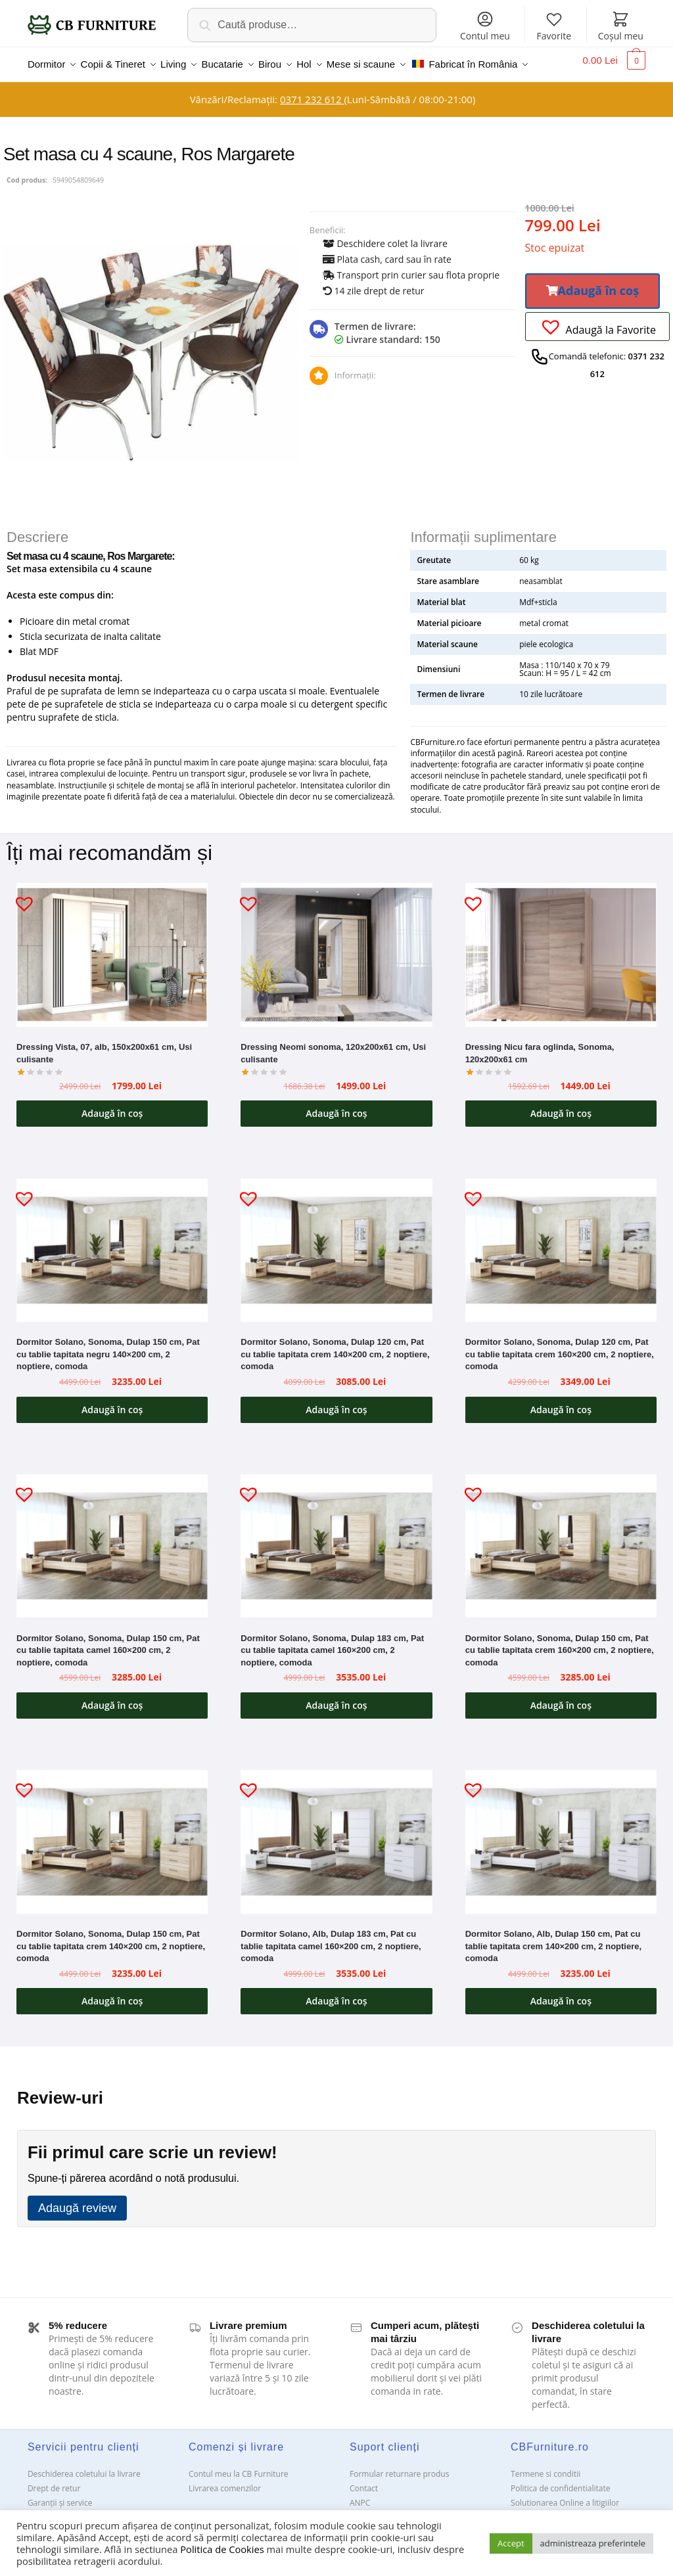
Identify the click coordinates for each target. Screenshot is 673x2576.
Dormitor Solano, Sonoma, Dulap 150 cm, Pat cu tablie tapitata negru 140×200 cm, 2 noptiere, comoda (108, 1372)
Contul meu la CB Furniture (239, 2492)
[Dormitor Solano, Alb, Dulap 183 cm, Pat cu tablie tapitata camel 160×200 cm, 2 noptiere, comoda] (336, 1860)
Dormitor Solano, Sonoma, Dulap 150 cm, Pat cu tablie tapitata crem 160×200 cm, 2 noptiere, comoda (559, 1669)
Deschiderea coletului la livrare (84, 2492)
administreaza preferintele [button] (592, 2543)
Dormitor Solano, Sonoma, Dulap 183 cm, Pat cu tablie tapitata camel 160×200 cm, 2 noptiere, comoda (332, 1669)
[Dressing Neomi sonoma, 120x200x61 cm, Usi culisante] (336, 973)
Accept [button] (511, 2543)
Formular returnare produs (399, 2492)
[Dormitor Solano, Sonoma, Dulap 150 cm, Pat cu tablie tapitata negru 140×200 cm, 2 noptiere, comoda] (112, 1268)
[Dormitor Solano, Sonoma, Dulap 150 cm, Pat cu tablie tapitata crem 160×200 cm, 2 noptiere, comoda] (561, 1565)
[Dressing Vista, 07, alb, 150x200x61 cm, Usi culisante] (112, 973)
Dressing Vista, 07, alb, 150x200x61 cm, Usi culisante (104, 1071)
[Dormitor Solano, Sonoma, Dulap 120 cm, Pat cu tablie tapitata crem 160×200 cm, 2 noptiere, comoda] (561, 1269)
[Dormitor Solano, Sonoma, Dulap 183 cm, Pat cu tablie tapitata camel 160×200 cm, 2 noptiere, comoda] (336, 1564)
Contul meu (485, 26)
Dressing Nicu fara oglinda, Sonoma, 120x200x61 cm (540, 1071)
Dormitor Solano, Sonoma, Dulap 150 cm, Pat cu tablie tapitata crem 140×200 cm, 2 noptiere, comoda (110, 1964)
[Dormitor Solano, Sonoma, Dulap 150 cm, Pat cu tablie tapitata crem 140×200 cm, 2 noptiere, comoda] (112, 1860)
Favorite (554, 26)
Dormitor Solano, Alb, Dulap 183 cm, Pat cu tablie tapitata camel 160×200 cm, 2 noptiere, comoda (331, 1964)
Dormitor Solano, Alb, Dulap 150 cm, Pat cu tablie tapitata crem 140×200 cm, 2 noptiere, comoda (553, 1964)
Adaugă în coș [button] (112, 1131)
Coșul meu (620, 26)
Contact (364, 2506)
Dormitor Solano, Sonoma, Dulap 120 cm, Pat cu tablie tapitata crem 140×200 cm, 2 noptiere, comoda (335, 1372)
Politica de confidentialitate (560, 2506)
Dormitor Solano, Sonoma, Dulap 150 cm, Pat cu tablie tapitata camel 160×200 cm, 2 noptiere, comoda (108, 1669)
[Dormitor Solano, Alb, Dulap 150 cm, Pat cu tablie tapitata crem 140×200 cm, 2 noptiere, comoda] (561, 1860)
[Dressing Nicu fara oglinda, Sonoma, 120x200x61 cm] (561, 973)
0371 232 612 (312, 117)
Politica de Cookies (222, 2549)
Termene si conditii (545, 2492)
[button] (593, 309)
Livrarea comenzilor (225, 2506)
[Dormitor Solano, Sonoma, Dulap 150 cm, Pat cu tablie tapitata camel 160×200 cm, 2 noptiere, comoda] (112, 1564)
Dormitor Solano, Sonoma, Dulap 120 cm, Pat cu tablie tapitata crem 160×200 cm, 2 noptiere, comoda (559, 1372)
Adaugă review (77, 2226)
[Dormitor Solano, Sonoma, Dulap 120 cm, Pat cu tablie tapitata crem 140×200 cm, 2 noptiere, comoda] (336, 1268)
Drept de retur (54, 2506)
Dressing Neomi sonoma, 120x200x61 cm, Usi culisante (333, 1071)
